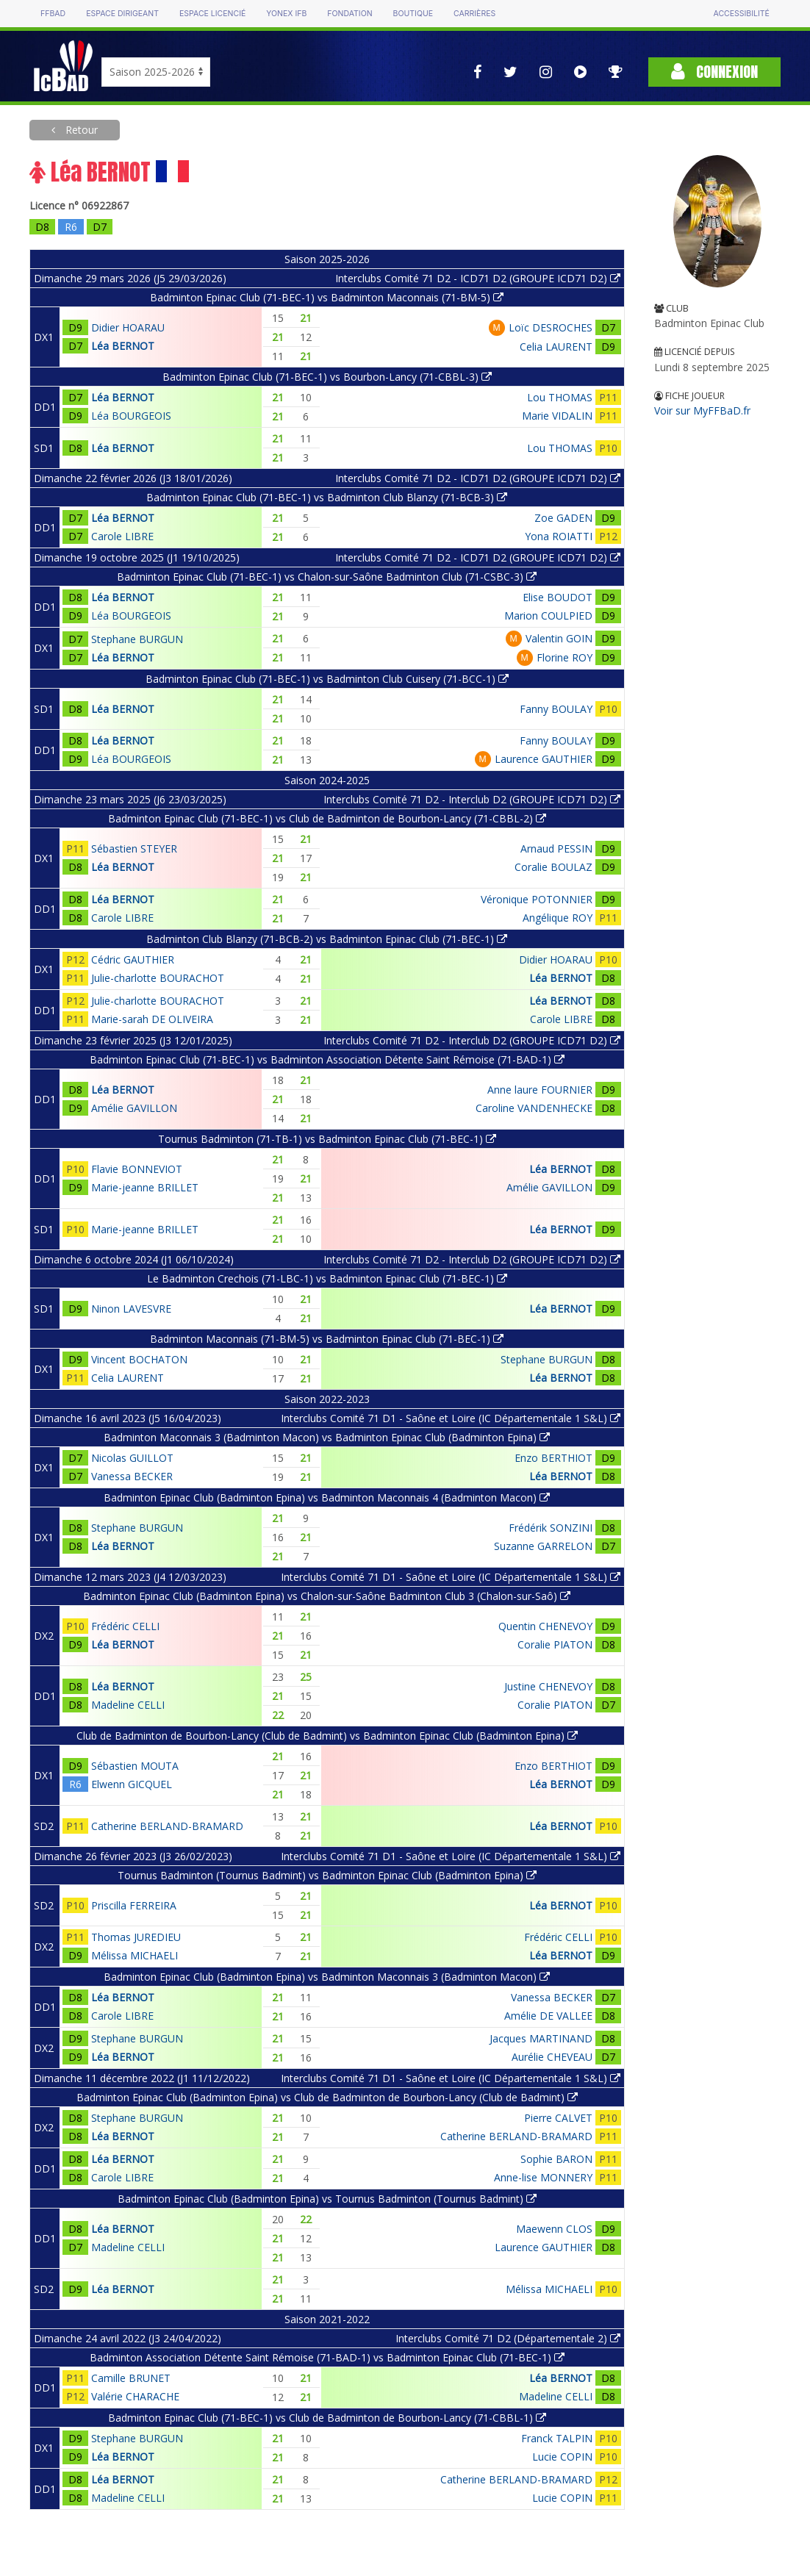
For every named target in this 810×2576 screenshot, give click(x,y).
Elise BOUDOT (557, 597)
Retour (80, 130)
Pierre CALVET (558, 2118)
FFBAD (52, 13)
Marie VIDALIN (557, 416)
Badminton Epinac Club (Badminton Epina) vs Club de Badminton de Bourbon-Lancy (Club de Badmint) (327, 2097)
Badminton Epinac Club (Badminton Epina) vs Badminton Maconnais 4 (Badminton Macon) (327, 1497)
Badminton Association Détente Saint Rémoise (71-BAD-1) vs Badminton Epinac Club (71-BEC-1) (327, 2357)
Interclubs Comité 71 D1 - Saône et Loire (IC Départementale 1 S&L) (450, 1418)
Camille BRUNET (131, 2378)
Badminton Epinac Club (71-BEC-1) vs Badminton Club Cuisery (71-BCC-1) (327, 679)
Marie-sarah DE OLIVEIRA (152, 1019)
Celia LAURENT (556, 347)
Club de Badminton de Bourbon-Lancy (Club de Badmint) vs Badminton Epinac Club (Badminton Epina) (327, 1736)
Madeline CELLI (128, 1705)
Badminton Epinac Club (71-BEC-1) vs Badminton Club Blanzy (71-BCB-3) (326, 497)
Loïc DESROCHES (550, 327)
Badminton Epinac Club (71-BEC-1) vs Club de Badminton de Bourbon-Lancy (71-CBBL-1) (327, 2418)
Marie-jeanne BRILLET (144, 1187)
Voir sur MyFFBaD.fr (702, 410)
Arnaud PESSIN (556, 848)
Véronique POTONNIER (536, 899)
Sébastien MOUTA (135, 1766)
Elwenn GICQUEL (131, 1784)
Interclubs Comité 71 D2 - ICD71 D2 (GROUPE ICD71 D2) (477, 278)
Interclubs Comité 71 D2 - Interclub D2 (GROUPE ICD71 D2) (471, 799)
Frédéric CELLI (125, 1626)
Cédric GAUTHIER (132, 959)
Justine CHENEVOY (548, 1686)
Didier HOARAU (128, 327)
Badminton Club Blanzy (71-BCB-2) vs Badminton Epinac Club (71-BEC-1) (326, 939)
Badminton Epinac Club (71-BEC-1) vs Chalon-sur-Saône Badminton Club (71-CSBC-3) (327, 577)
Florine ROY (564, 657)
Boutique (413, 13)
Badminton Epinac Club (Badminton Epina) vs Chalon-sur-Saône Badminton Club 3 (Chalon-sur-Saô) (326, 1596)
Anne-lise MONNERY (543, 2177)
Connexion (714, 71)
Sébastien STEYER (134, 848)
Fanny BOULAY (556, 709)
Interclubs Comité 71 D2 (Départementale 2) (507, 2338)
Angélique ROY (557, 918)
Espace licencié (212, 13)
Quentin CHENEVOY (545, 1626)
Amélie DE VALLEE (548, 2016)
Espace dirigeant (122, 13)
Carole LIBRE (122, 536)
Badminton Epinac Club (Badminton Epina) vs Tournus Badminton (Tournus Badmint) (327, 2199)
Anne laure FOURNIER (539, 1090)
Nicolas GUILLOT (132, 1458)
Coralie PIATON (554, 1644)
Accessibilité (742, 13)
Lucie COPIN (562, 2457)
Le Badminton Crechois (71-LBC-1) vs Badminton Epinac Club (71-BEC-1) (327, 1278)
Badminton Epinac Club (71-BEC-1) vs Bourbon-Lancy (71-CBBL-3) (327, 377)
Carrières (474, 13)
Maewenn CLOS (554, 2229)
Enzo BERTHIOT (553, 1458)
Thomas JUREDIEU (136, 1937)
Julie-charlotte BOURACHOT (157, 978)
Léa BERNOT (122, 346)
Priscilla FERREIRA (133, 1905)
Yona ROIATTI (558, 536)
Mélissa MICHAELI (134, 1955)
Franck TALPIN (556, 2438)
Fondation (349, 13)
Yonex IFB (286, 13)
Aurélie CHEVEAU (552, 2057)
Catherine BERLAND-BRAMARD (167, 1826)
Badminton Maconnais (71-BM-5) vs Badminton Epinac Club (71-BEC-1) (326, 1339)
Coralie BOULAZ (553, 867)
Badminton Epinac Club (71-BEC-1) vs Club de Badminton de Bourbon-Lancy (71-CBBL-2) (327, 818)
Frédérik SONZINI (550, 1528)
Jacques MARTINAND (541, 2038)
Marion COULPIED (548, 616)
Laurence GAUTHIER (543, 759)
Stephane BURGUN (137, 639)
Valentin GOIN (559, 638)
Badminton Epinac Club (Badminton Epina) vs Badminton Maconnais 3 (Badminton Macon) (327, 1977)
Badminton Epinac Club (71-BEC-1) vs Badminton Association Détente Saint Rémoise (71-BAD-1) (327, 1059)
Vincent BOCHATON (139, 1359)
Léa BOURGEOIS (131, 416)
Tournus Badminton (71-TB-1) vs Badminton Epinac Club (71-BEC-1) (327, 1139)
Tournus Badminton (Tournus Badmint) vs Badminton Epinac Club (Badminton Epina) (327, 1875)
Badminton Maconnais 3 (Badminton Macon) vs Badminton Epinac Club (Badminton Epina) (327, 1437)
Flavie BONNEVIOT (136, 1169)
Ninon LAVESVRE (131, 1309)
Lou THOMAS (559, 397)
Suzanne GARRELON (543, 1546)
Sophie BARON (556, 2159)
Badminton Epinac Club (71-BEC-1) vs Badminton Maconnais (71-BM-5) (326, 297)
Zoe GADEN (563, 518)
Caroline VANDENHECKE (534, 1108)
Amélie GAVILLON (134, 1108)
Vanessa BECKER (132, 1476)
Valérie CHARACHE (135, 2396)
